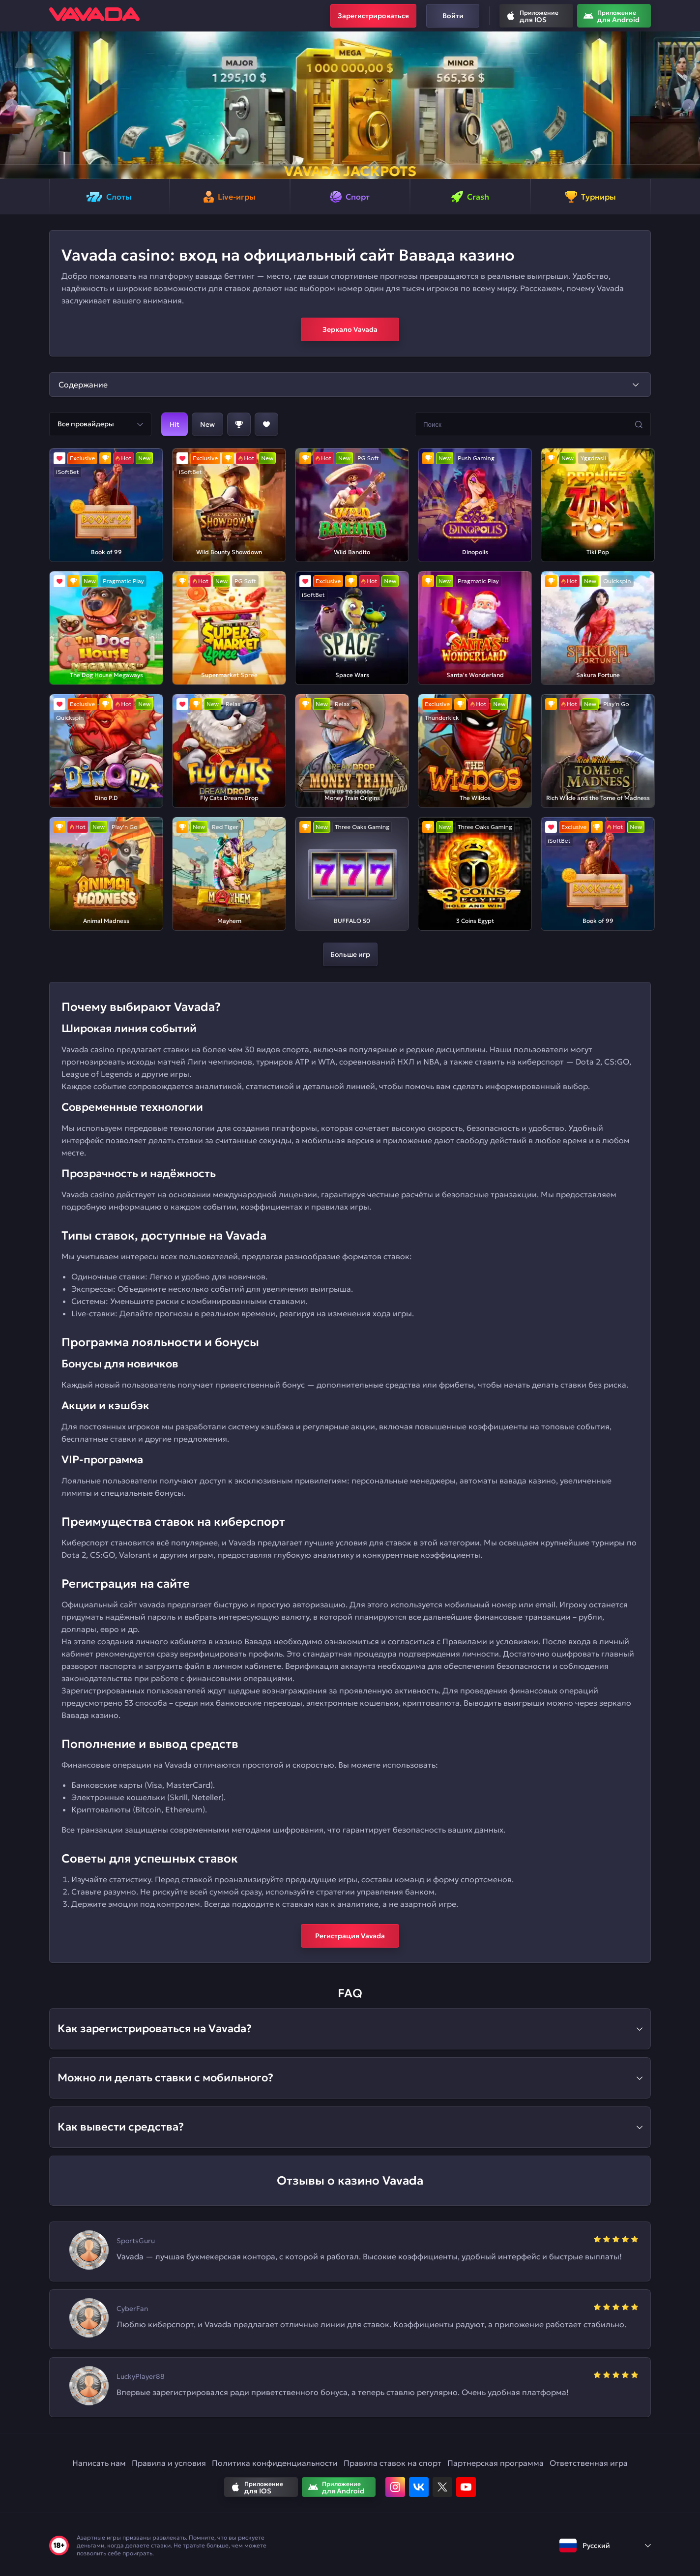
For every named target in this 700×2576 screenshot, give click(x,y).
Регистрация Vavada (350, 1935)
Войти (453, 15)
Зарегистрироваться (373, 15)
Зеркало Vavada (350, 329)
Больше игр (350, 954)
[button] (11, 105)
